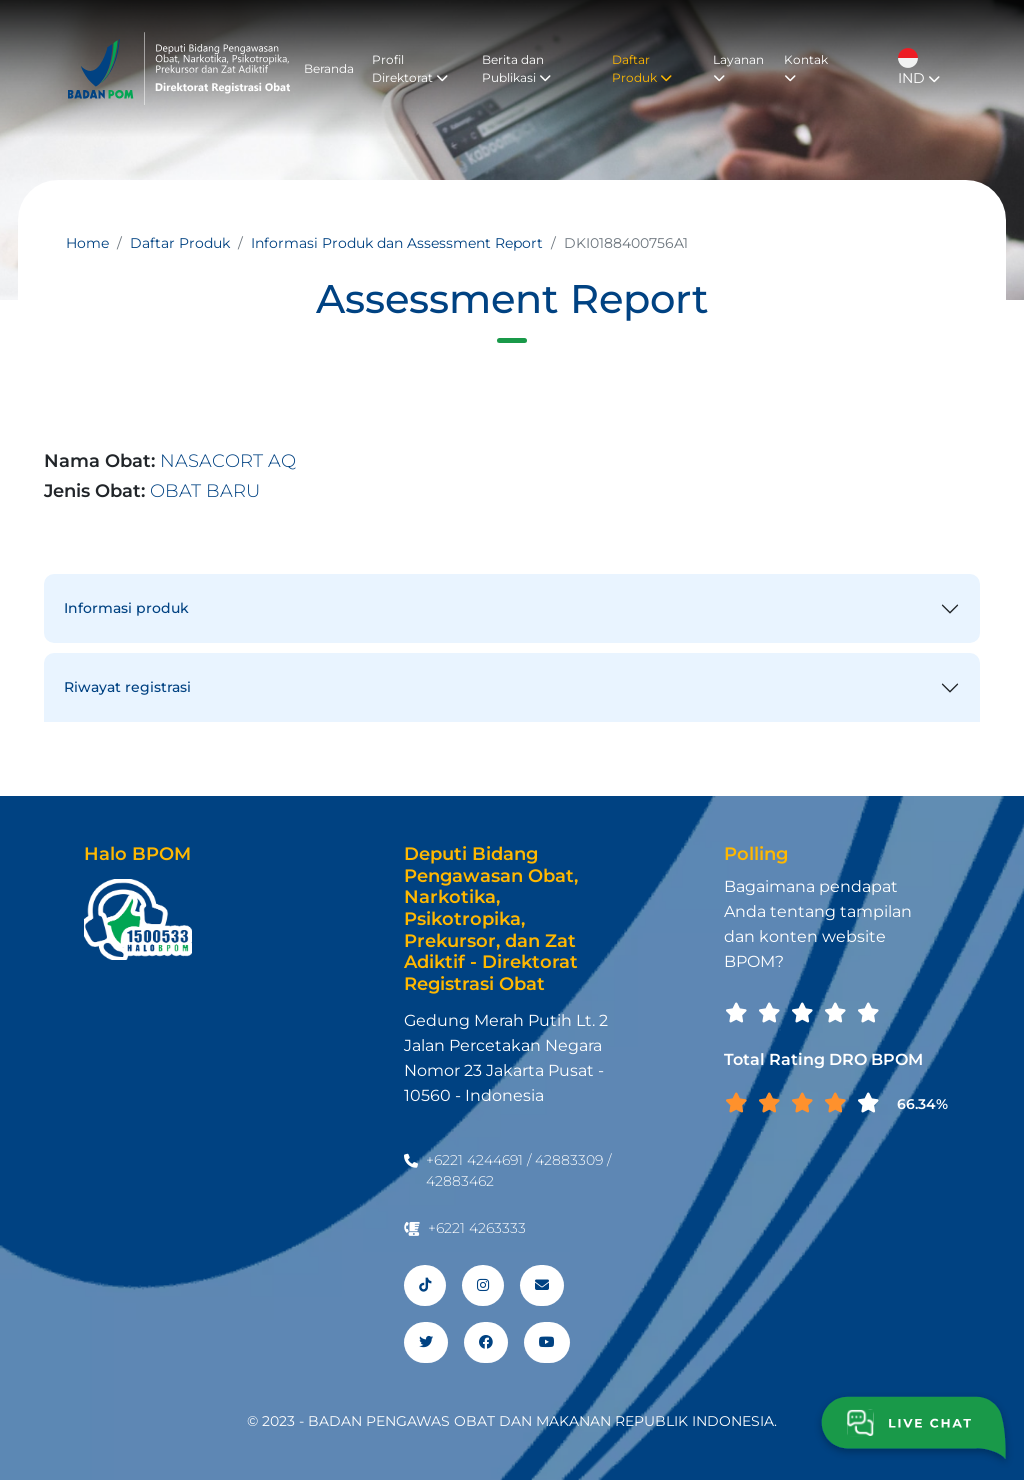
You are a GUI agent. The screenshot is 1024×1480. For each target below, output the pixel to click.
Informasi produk (126, 608)
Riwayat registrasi (127, 687)
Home (87, 243)
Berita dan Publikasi (516, 68)
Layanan (738, 68)
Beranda (329, 68)
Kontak (806, 68)
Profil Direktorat (410, 68)
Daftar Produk (642, 68)
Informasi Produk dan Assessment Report (397, 243)
